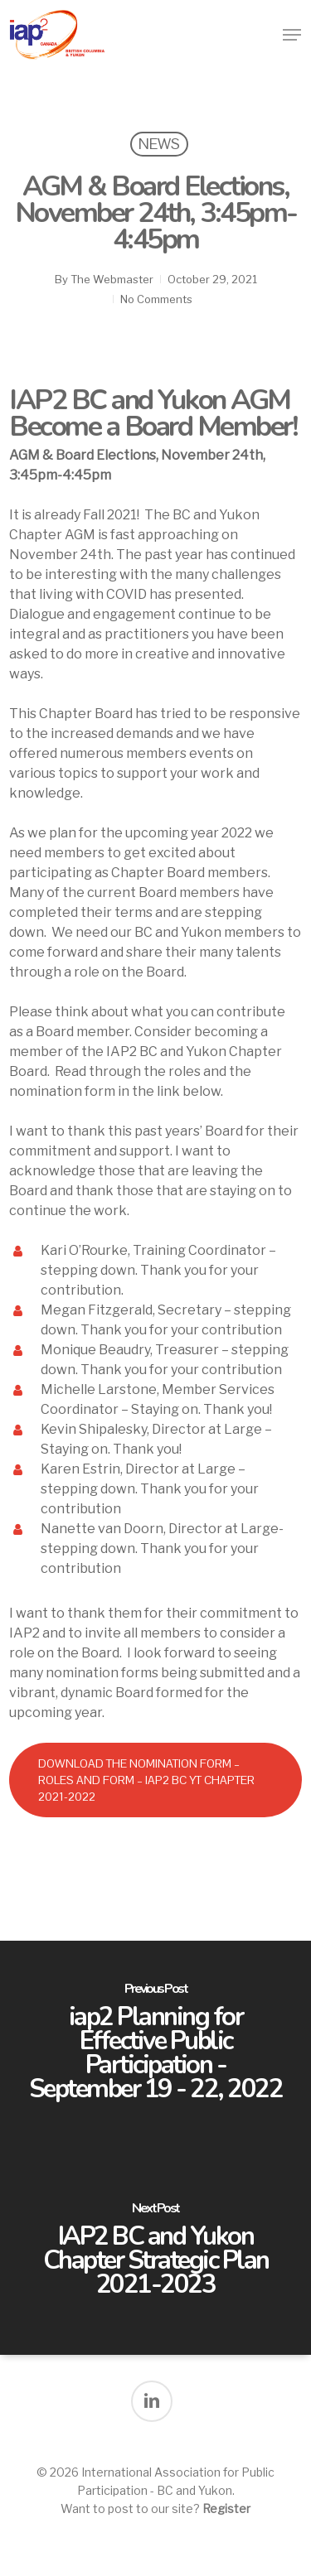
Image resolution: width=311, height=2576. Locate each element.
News (159, 143)
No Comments (156, 299)
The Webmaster (111, 279)
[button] (292, 35)
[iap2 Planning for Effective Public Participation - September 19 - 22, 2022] (155, 2044)
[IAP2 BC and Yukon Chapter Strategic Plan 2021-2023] (155, 2251)
